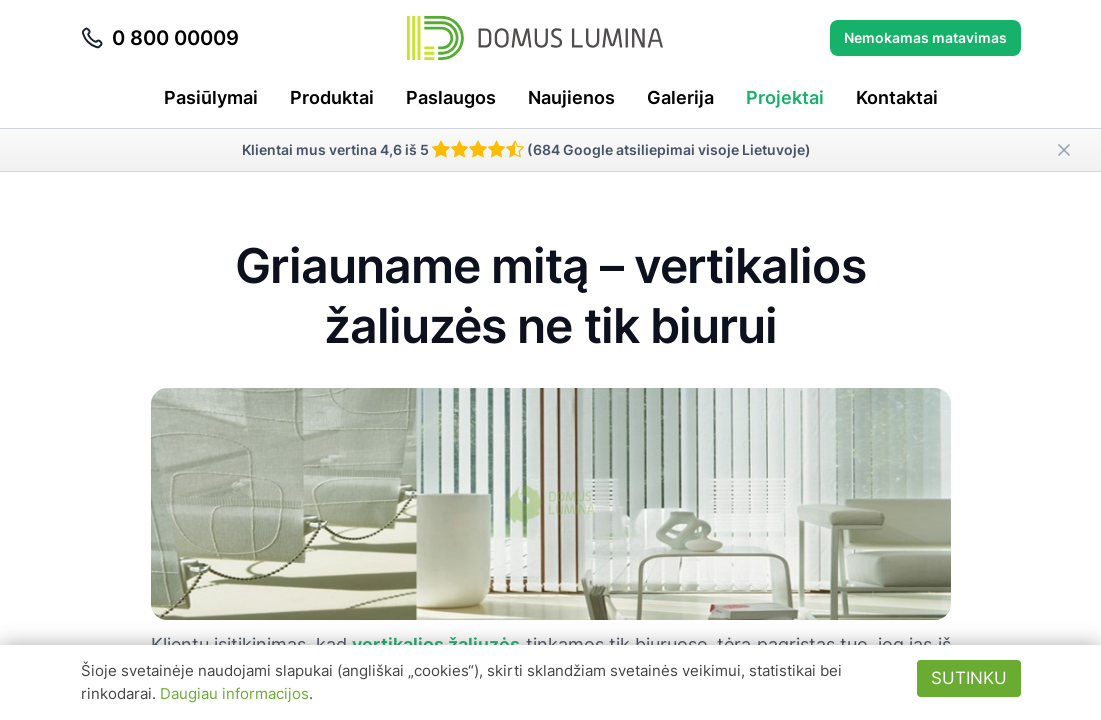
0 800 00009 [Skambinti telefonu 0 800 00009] (159, 38)
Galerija (680, 97)
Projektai (785, 97)
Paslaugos (451, 97)
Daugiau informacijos (234, 693)
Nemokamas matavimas (925, 37)
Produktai (332, 97)
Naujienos (571, 97)
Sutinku (969, 678)
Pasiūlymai (211, 97)
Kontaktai (897, 97)
